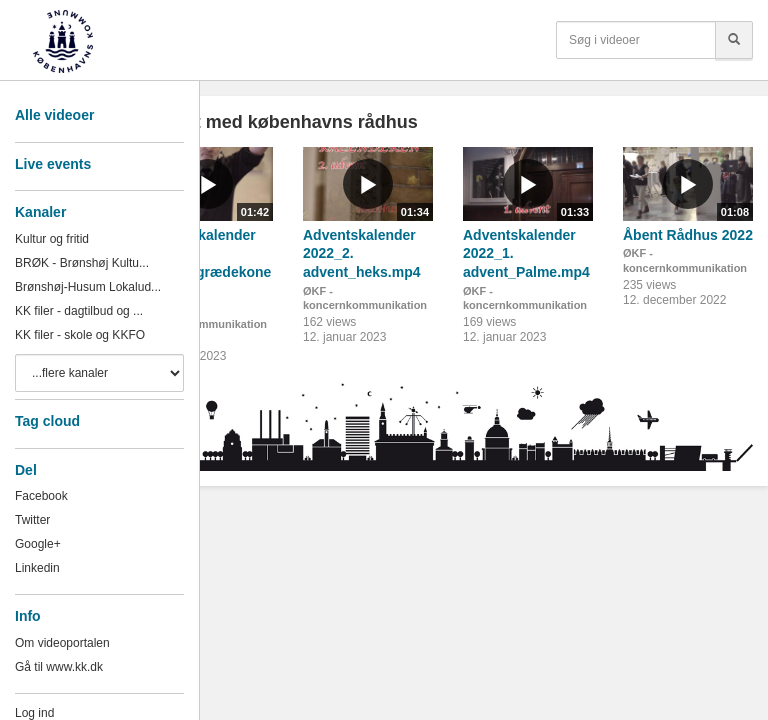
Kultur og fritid (52, 239)
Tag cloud (47, 421)
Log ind (34, 713)
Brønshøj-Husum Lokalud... (88, 287)
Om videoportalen (62, 643)
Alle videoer (54, 115)
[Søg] (734, 40)
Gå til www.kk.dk (59, 667)
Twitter (32, 520)
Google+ (38, 544)
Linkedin (37, 568)
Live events (53, 164)
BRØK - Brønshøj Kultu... (82, 263)
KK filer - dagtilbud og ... (79, 311)
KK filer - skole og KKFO (80, 335)
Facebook (41, 496)
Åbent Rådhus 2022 (688, 235)
